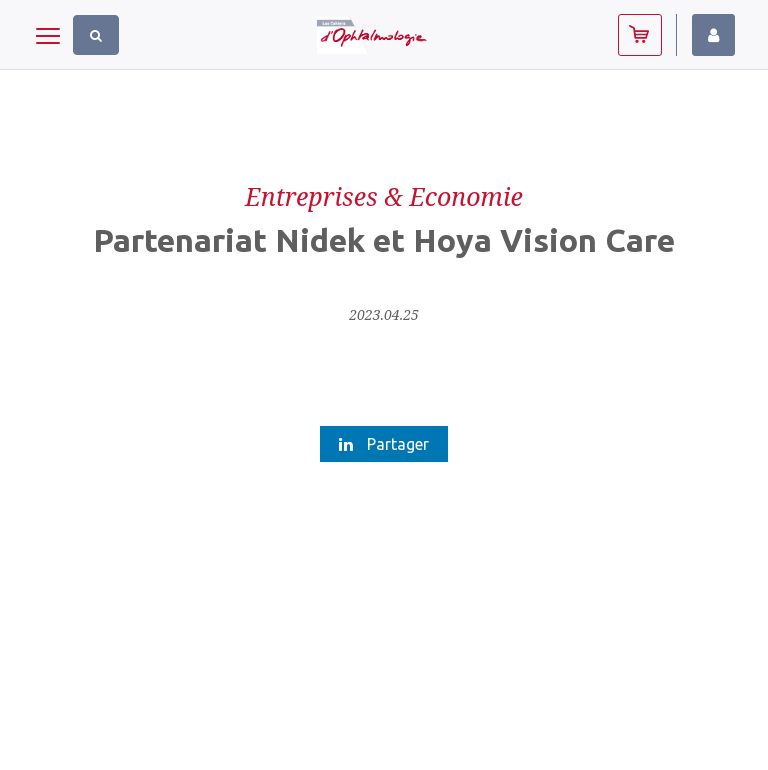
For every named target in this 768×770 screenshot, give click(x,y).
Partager (384, 444)
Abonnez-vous (640, 35)
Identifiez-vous (713, 35)
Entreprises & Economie (384, 196)
